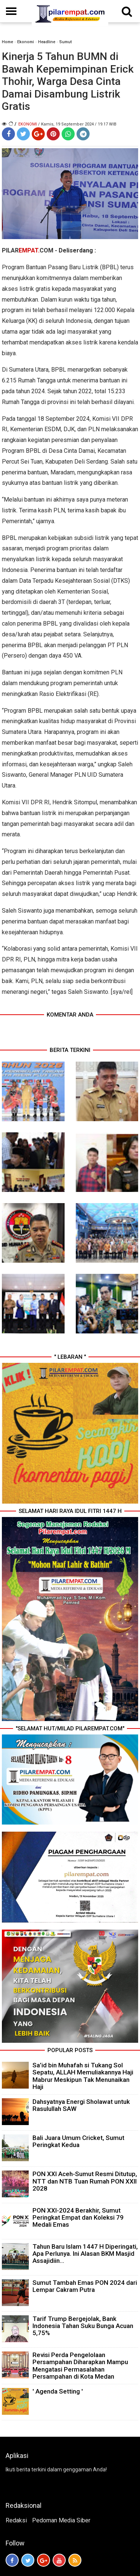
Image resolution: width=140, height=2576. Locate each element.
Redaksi (16, 2520)
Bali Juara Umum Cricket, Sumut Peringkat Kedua (78, 2141)
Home (7, 41)
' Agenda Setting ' (57, 2391)
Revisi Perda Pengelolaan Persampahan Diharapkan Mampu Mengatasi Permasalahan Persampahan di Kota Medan (80, 2365)
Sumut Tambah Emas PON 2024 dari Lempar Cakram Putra (84, 2286)
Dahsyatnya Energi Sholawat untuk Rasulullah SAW (81, 2105)
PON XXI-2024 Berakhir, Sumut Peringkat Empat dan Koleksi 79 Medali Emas (78, 2217)
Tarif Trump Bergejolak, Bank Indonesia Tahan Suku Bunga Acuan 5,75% (82, 2326)
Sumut (65, 41)
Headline (46, 41)
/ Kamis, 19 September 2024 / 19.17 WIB (77, 124)
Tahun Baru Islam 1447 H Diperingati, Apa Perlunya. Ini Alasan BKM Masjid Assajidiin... (85, 2253)
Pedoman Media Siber (61, 2520)
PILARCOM (27, 250)
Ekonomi (25, 41)
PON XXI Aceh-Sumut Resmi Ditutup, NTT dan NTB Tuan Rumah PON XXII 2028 (84, 2181)
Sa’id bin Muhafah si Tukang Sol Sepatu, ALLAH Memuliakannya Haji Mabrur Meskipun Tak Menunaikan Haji (82, 2075)
